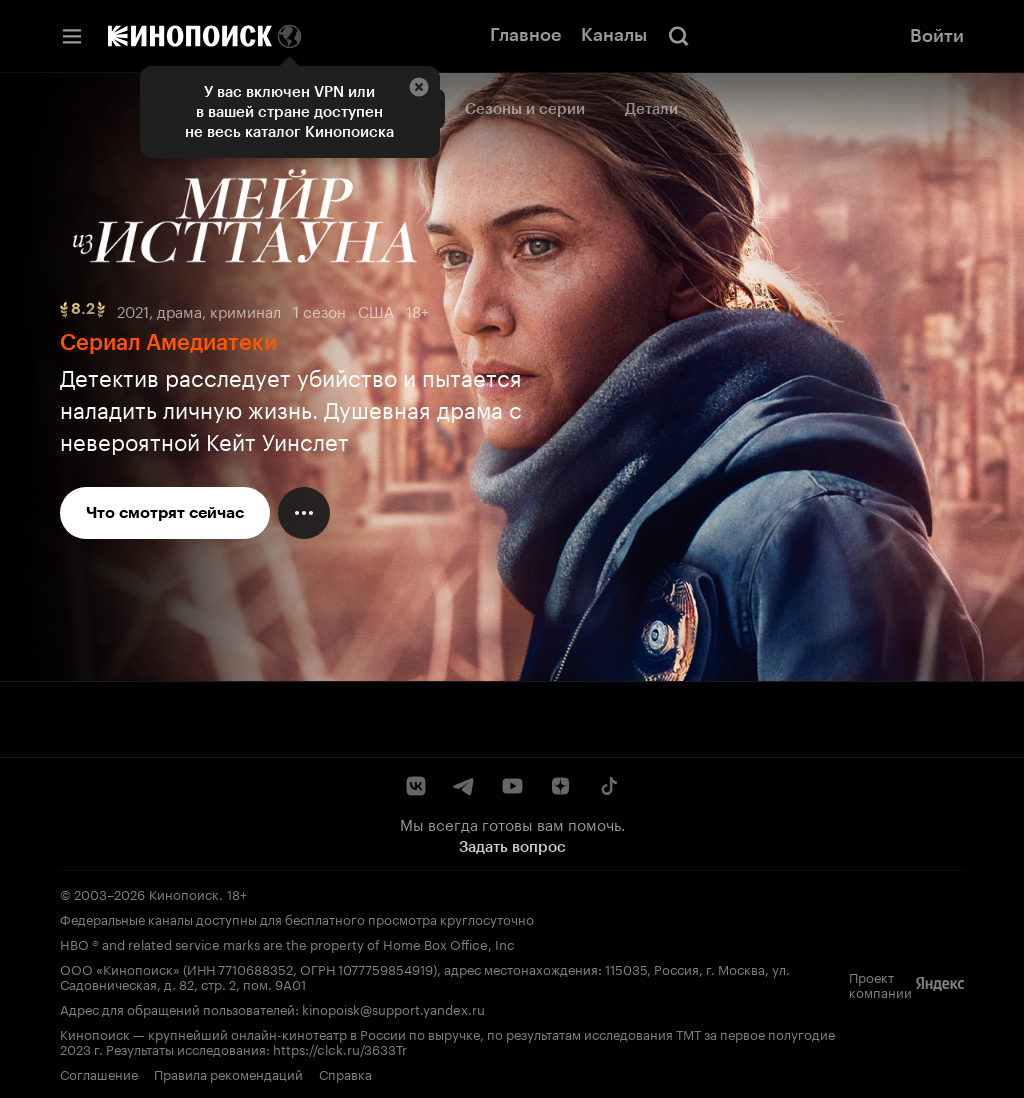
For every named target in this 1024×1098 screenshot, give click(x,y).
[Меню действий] (304, 513)
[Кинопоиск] (190, 36)
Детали (651, 109)
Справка (345, 1073)
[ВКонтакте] (416, 786)
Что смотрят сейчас (165, 512)
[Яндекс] (940, 984)
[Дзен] (560, 786)
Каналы (614, 35)
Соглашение (99, 1073)
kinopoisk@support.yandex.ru (393, 1008)
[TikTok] (608, 786)
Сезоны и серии (525, 109)
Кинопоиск (184, 893)
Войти (937, 36)
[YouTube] (512, 786)
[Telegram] (464, 786)
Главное (525, 35)
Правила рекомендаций (228, 1073)
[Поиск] (679, 36)
